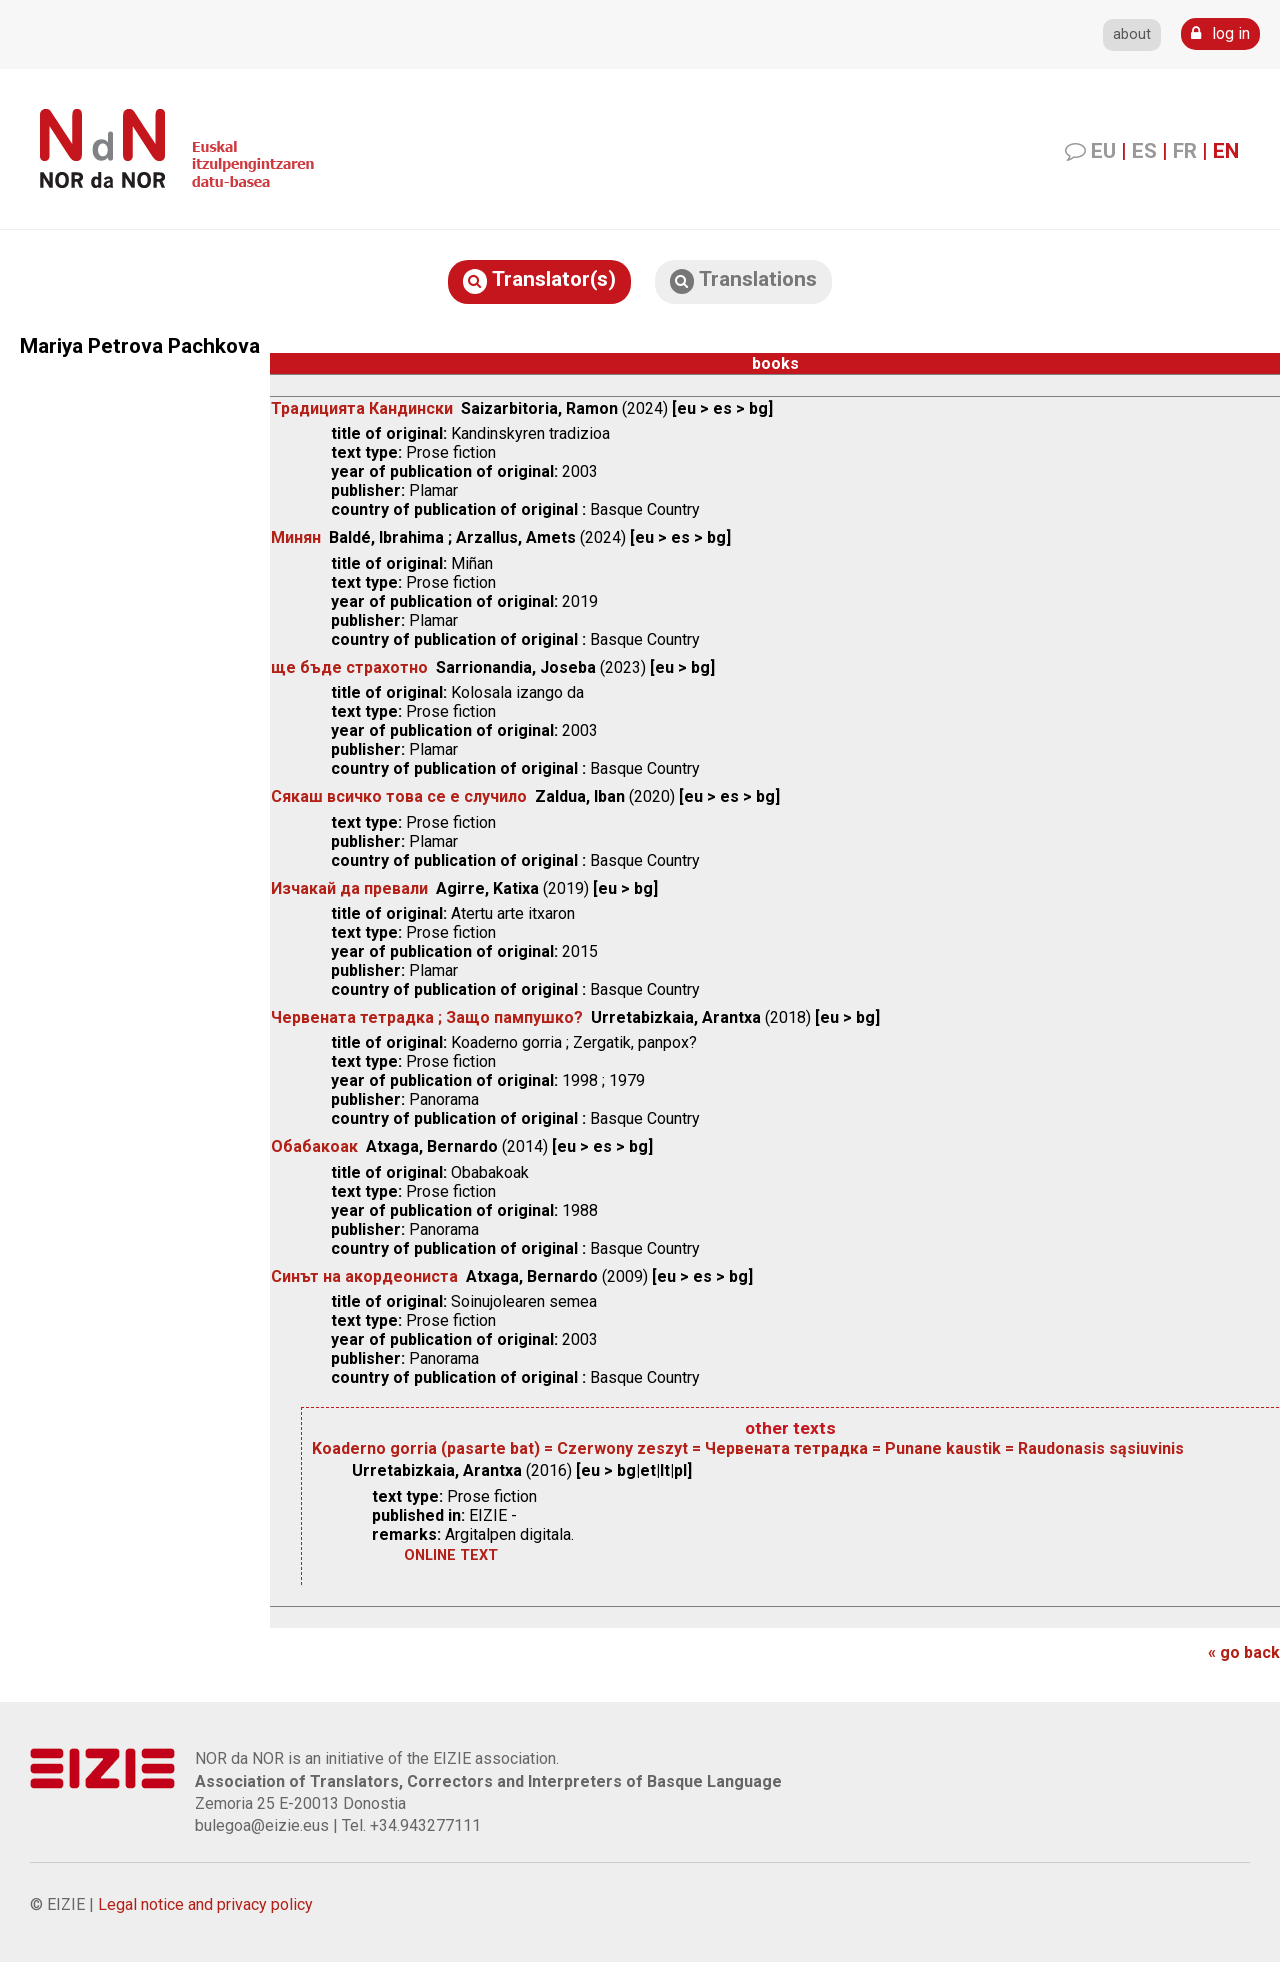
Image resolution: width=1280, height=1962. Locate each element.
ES (1144, 151)
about (1132, 34)
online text (451, 1555)
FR (1185, 151)
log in (1220, 33)
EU (1103, 151)
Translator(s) (539, 280)
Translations (743, 280)
